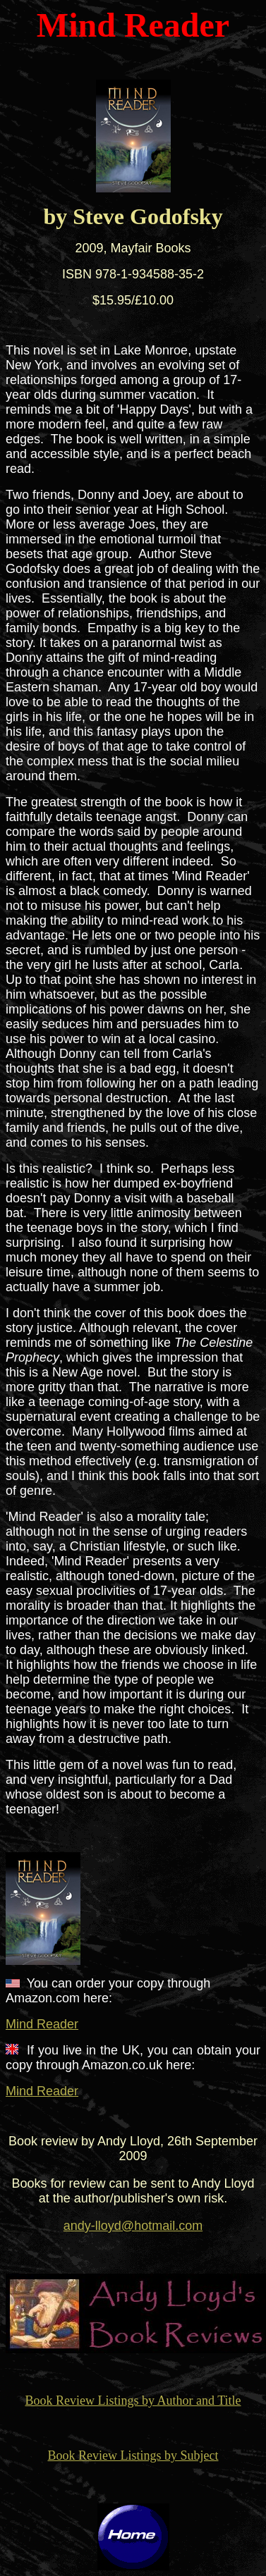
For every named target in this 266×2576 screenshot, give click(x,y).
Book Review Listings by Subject (133, 2455)
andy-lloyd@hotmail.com (133, 2226)
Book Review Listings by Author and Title (133, 2400)
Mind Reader (42, 2024)
